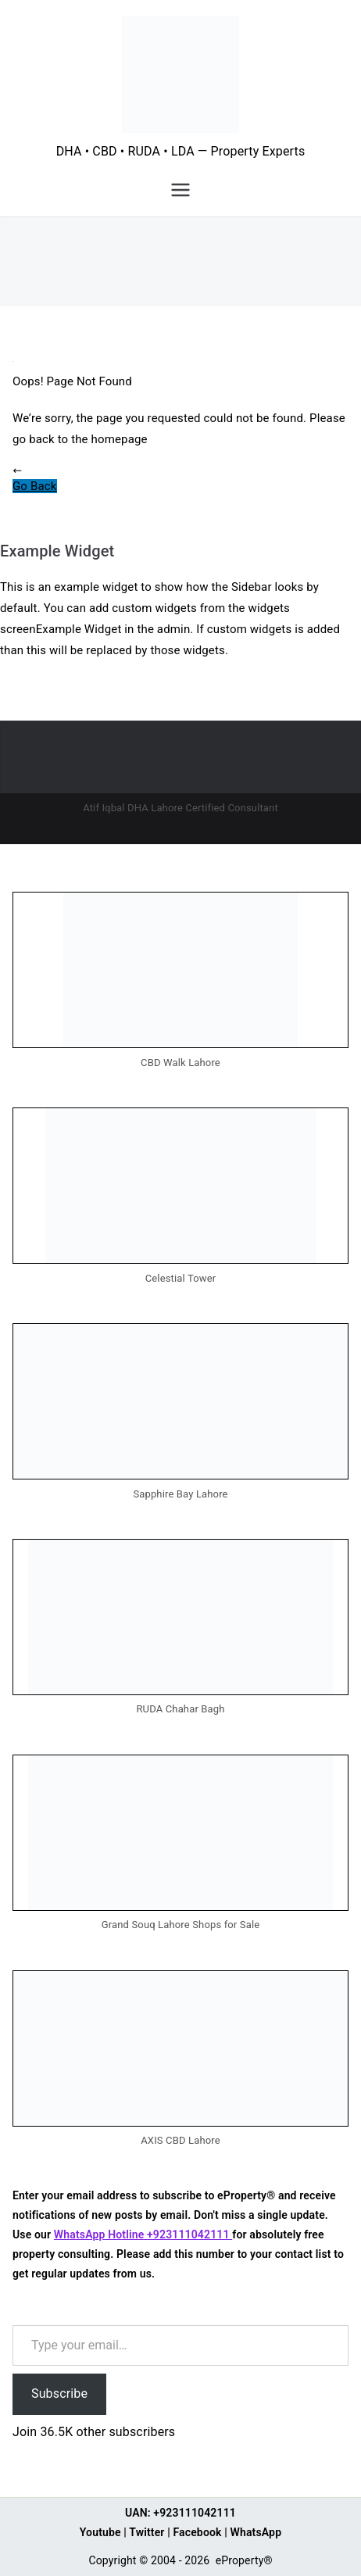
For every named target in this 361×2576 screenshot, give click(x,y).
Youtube (100, 2532)
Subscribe (59, 2393)
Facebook (197, 2532)
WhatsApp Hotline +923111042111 (143, 2234)
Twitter (146, 2532)
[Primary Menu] (180, 190)
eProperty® (244, 2560)
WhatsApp (256, 2532)
